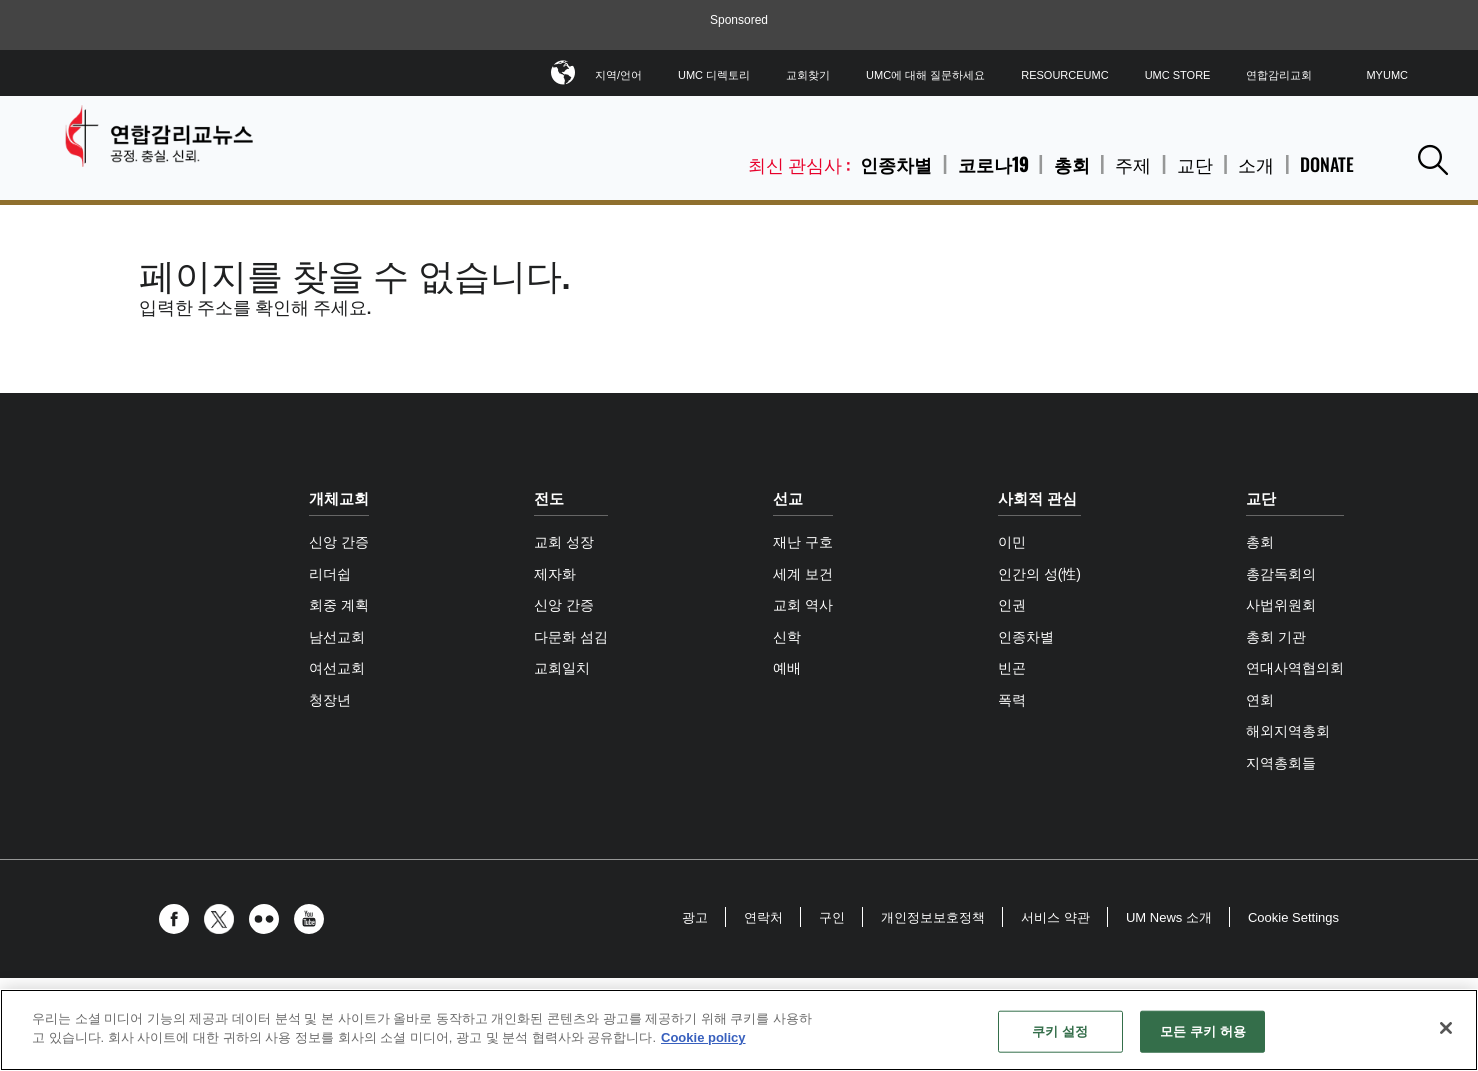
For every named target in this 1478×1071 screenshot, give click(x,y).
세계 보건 (803, 574)
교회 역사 (803, 605)
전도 (549, 498)
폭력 (1012, 700)
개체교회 (339, 498)
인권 (1012, 605)
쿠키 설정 (1060, 1031)
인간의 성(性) (1039, 574)
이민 (1012, 542)
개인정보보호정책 (933, 917)
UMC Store (1178, 75)
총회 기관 (1276, 637)
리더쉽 (330, 574)
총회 (1072, 164)
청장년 (330, 700)
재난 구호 (803, 542)
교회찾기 (808, 75)
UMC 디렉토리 (714, 75)
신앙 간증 (339, 542)
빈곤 (1012, 668)
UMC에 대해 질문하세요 (925, 75)
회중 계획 (339, 605)
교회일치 (562, 668)
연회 (1260, 700)
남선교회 (337, 637)
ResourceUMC (1064, 75)
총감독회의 (1281, 574)
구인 (832, 917)
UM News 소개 (1169, 917)
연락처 (763, 917)
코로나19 (993, 164)
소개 (1256, 164)
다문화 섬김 (571, 637)
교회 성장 (564, 542)
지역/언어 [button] (618, 71)
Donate (1327, 164)
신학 (787, 637)
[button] (1433, 159)
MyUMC (1387, 75)
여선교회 (337, 668)
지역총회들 (1281, 763)
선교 (788, 498)
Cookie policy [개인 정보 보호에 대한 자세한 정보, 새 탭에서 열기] (703, 1037)
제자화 (555, 574)
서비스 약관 (1055, 917)
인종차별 (896, 164)
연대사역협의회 (1295, 668)
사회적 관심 (1037, 498)
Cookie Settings (1293, 917)
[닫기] (1446, 1028)
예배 (787, 668)
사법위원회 (1281, 605)
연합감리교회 (1279, 75)
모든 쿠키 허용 (1203, 1031)
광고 (695, 917)
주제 (1133, 164)
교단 (1195, 164)
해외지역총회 (1288, 731)
